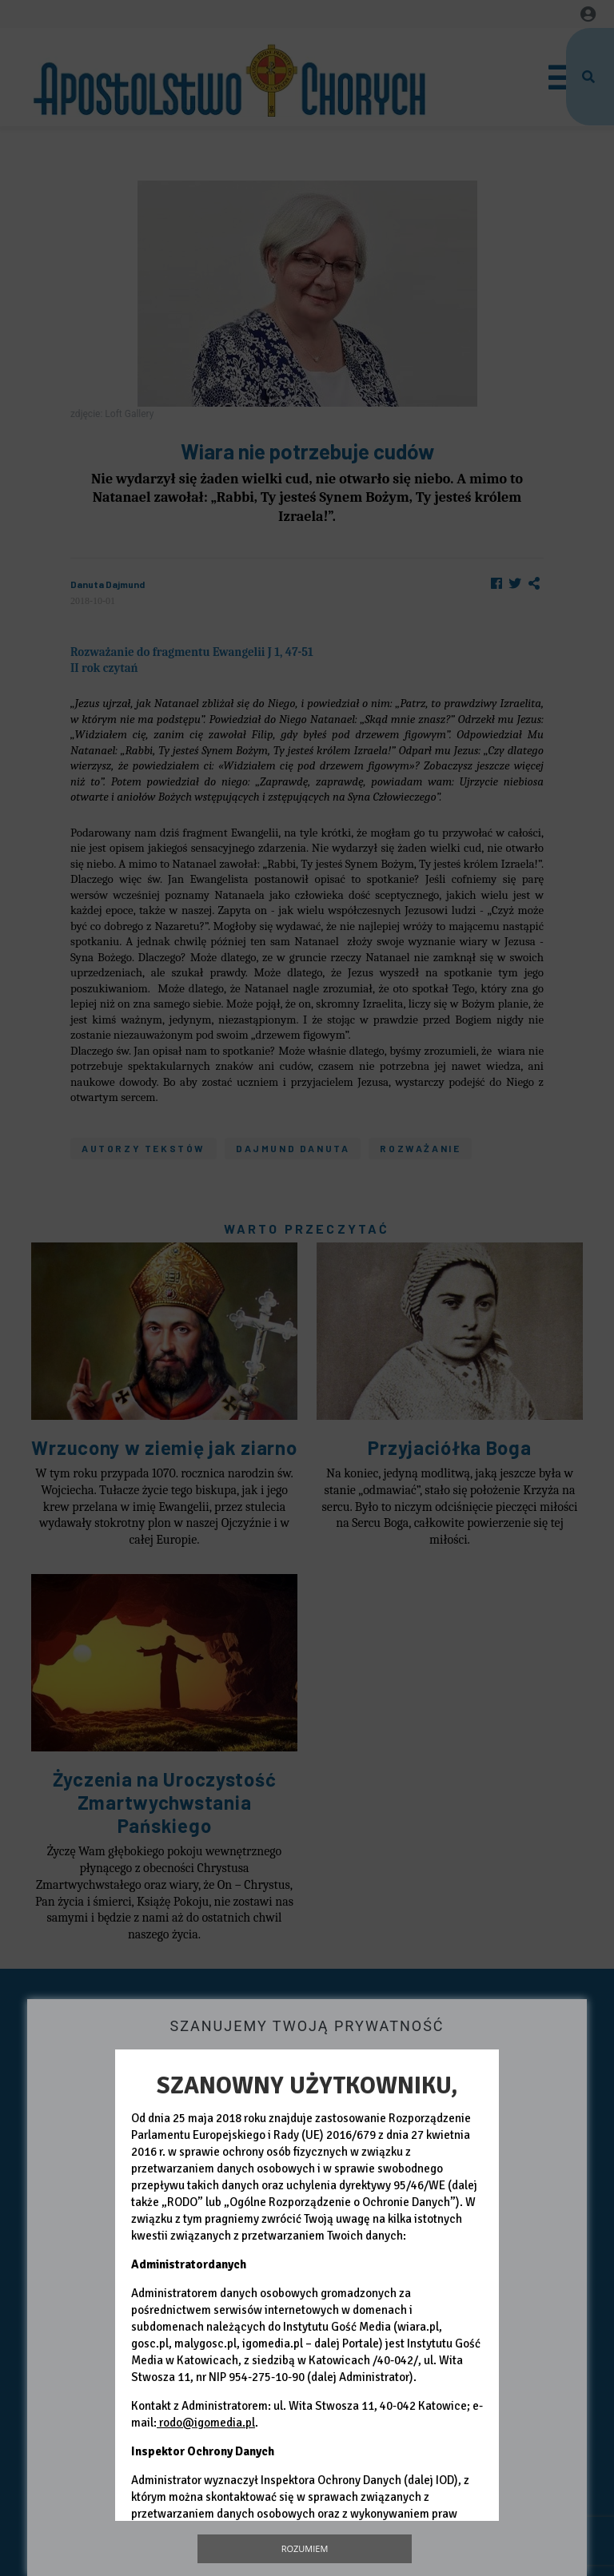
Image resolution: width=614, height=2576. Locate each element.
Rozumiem (305, 2548)
